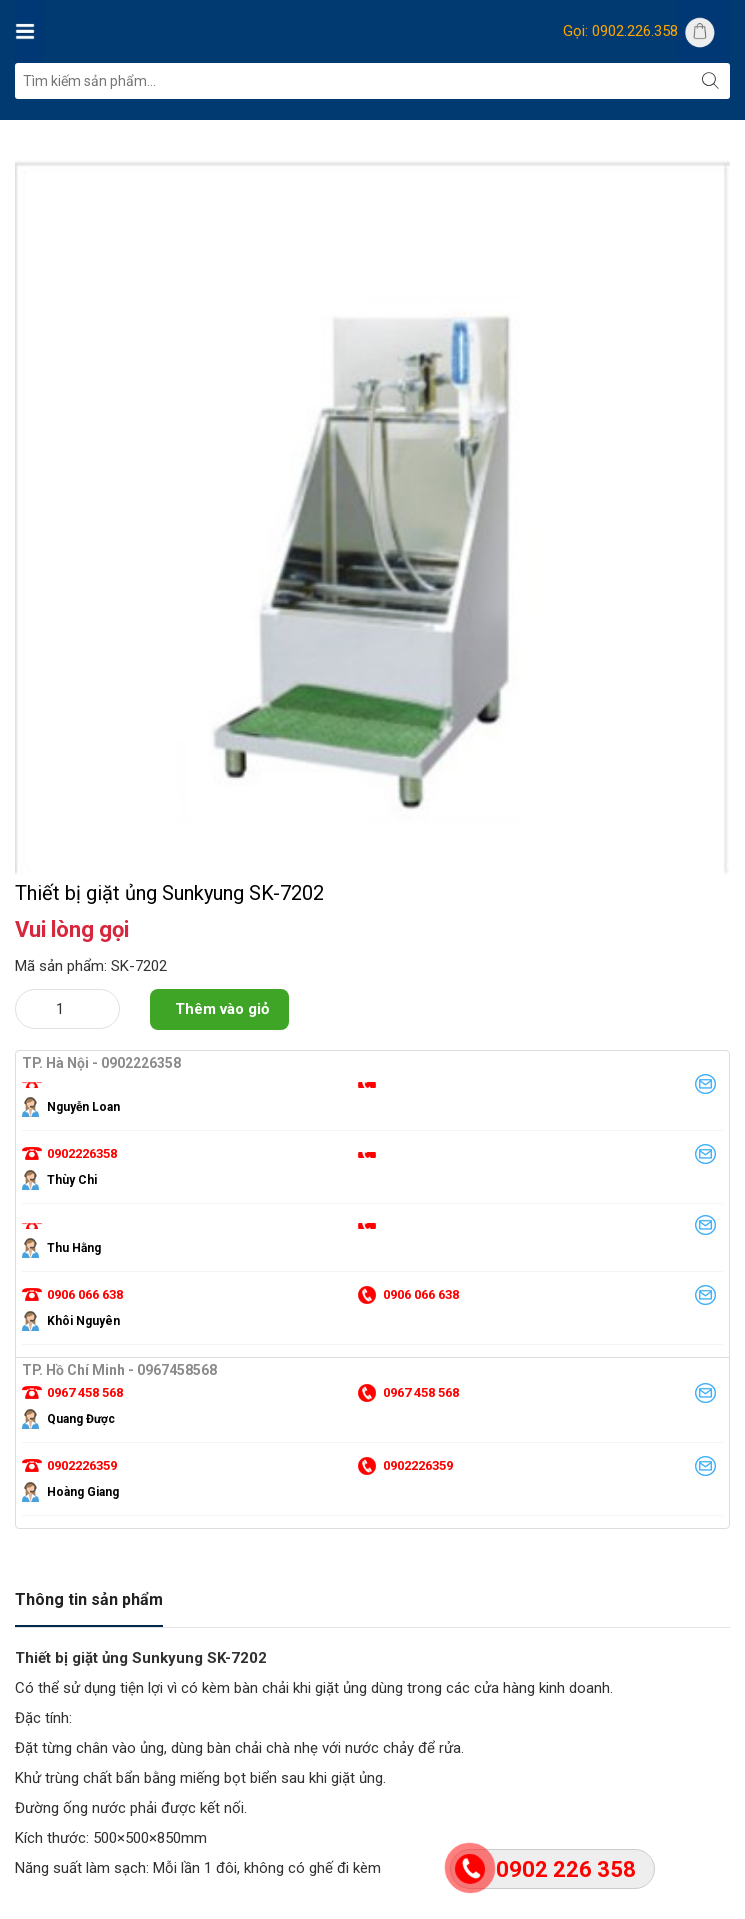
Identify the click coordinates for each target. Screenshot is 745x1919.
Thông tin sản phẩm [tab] (89, 1689)
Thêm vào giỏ (222, 1099)
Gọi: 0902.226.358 (620, 31)
